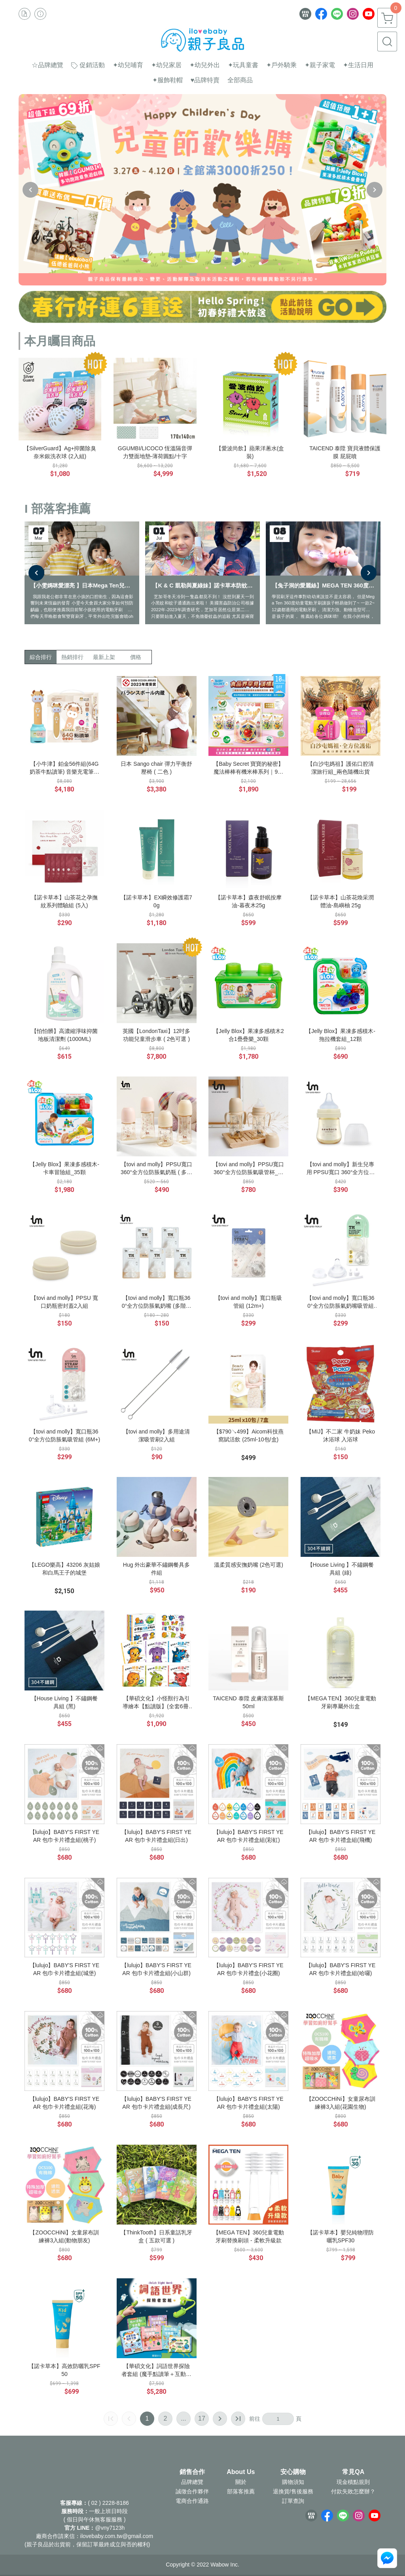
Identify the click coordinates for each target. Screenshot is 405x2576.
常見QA (353, 2472)
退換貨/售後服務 (293, 2491)
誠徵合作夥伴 (192, 2491)
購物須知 (293, 2482)
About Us (241, 2472)
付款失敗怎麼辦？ (353, 2491)
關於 (240, 2482)
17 (201, 2418)
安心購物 (293, 2472)
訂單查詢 (293, 2501)
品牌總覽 (192, 2482)
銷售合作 (192, 2472)
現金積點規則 (353, 2482)
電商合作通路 (192, 2501)
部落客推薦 (241, 2491)
